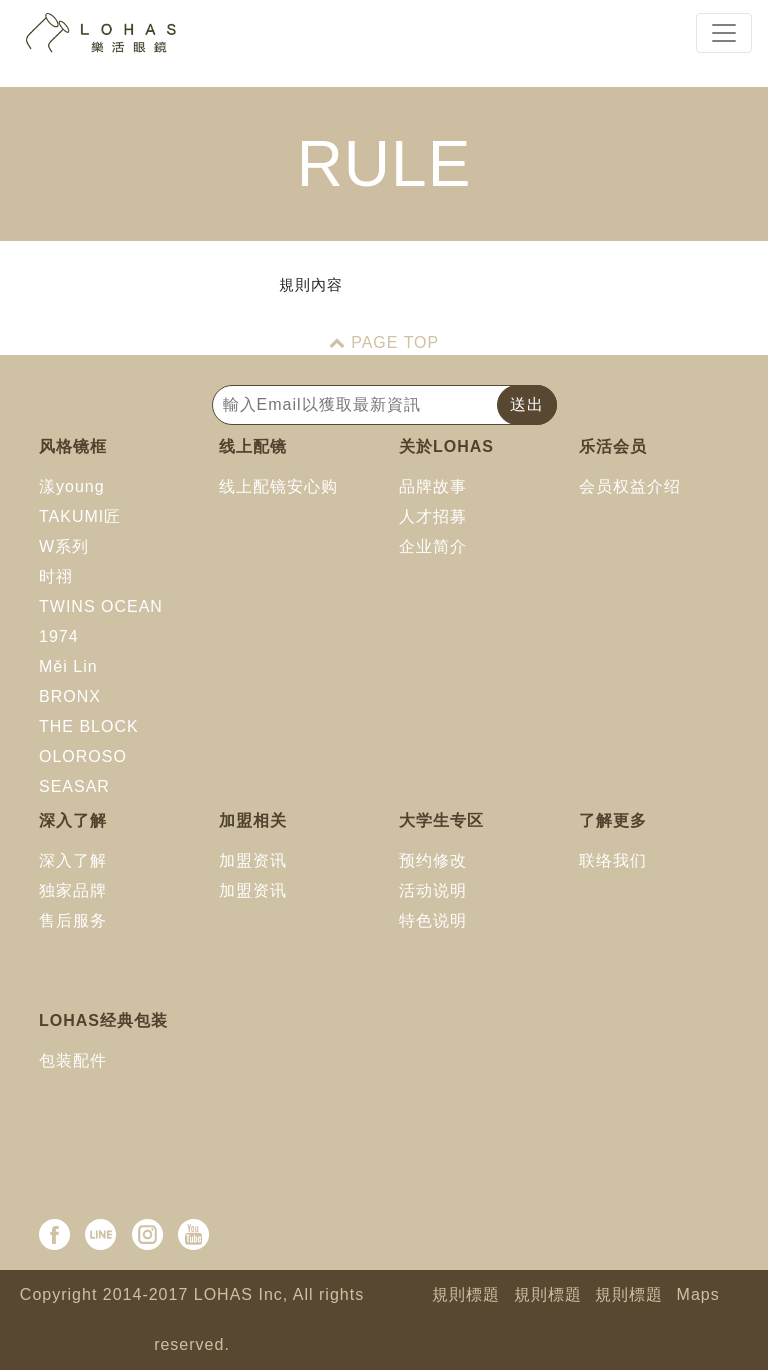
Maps (698, 1294)
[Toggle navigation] (724, 33)
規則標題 (466, 1294)
